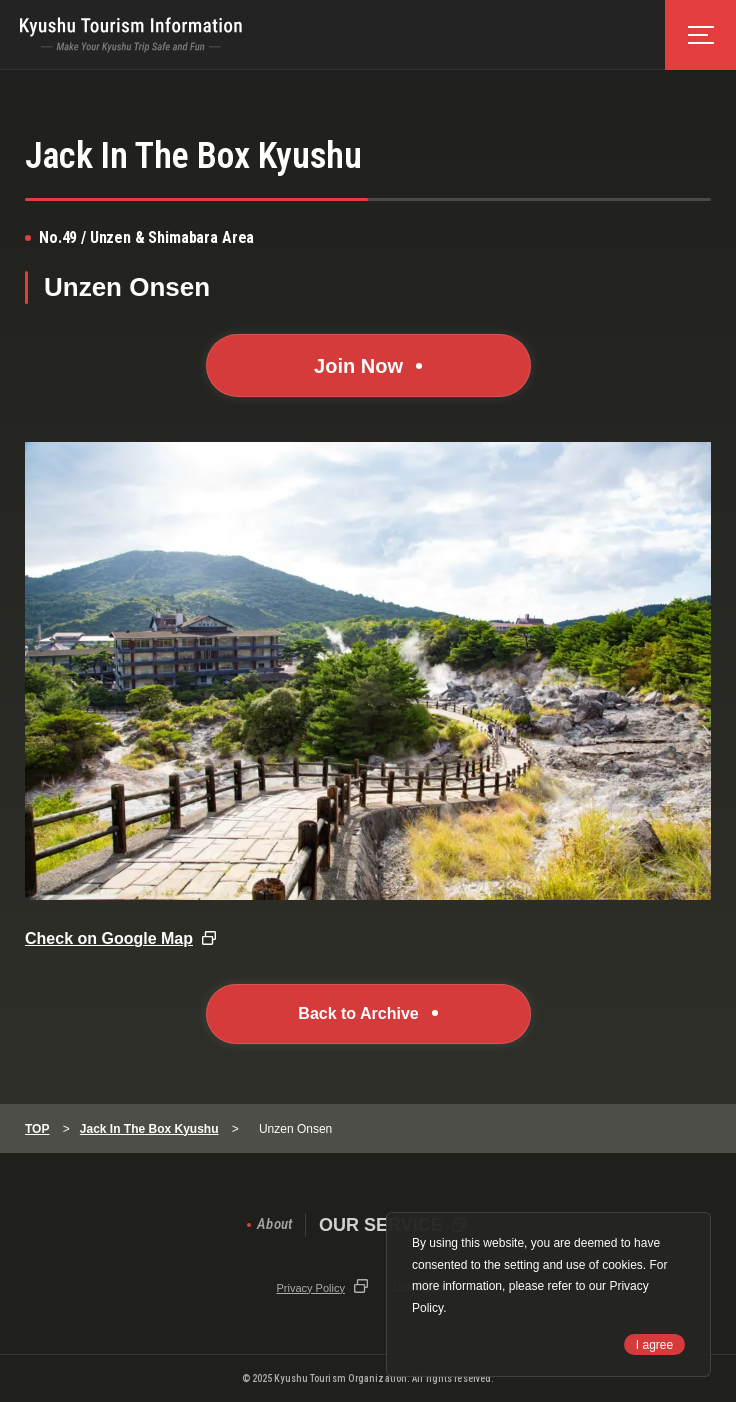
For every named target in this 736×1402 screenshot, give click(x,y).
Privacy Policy (310, 1288)
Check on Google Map (109, 938)
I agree (654, 1345)
